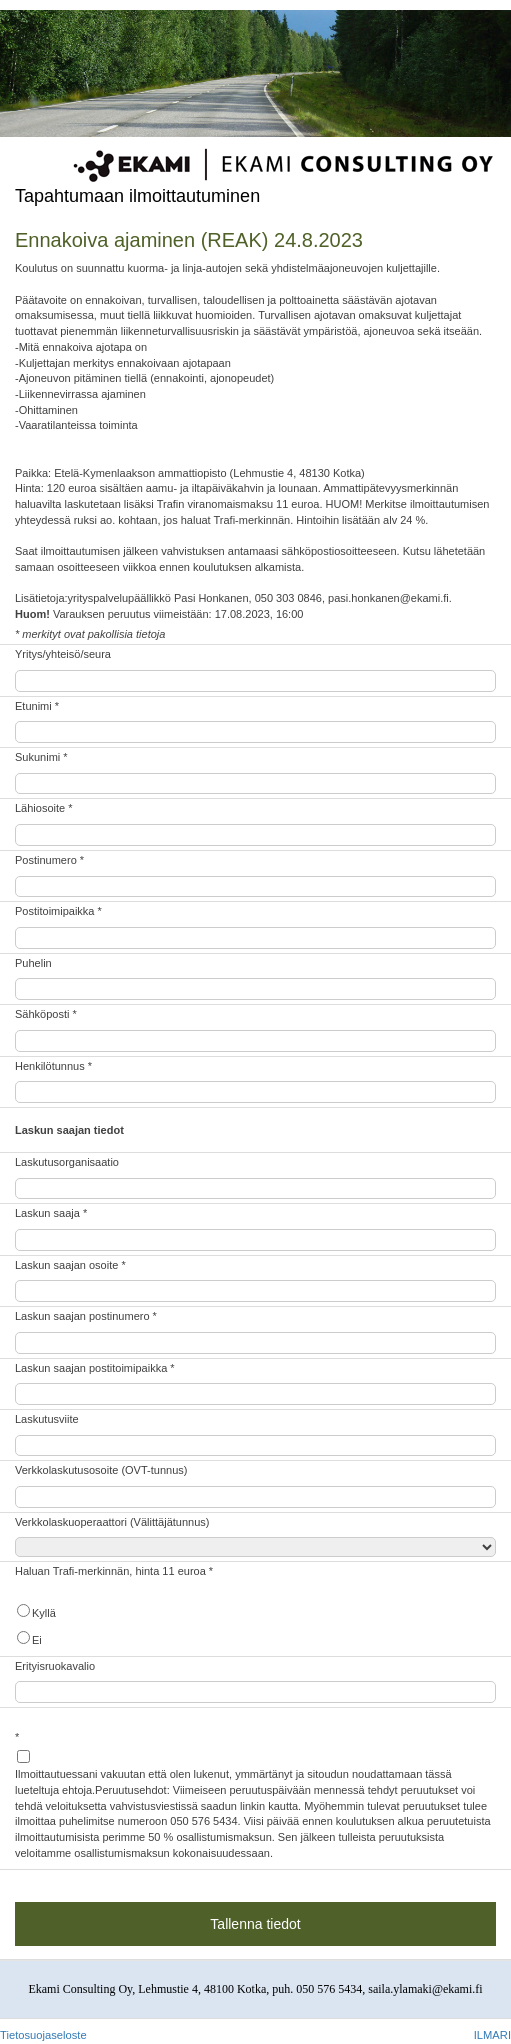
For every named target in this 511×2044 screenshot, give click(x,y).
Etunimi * (37, 706)
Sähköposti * (46, 1014)
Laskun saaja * (51, 1213)
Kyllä (35, 1611)
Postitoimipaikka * (58, 911)
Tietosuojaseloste (43, 2035)
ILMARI (492, 2035)
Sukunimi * (41, 757)
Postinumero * (49, 860)
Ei (28, 1638)
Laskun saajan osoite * (70, 1265)
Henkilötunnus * (53, 1066)
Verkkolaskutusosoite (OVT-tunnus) (101, 1470)
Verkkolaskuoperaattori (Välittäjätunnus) (112, 1522)
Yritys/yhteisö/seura (63, 654)
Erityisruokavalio (55, 1666)
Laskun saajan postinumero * (86, 1316)
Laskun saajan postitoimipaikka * (95, 1368)
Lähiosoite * (44, 808)
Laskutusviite (47, 1419)
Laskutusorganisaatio (67, 1162)
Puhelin (33, 963)
